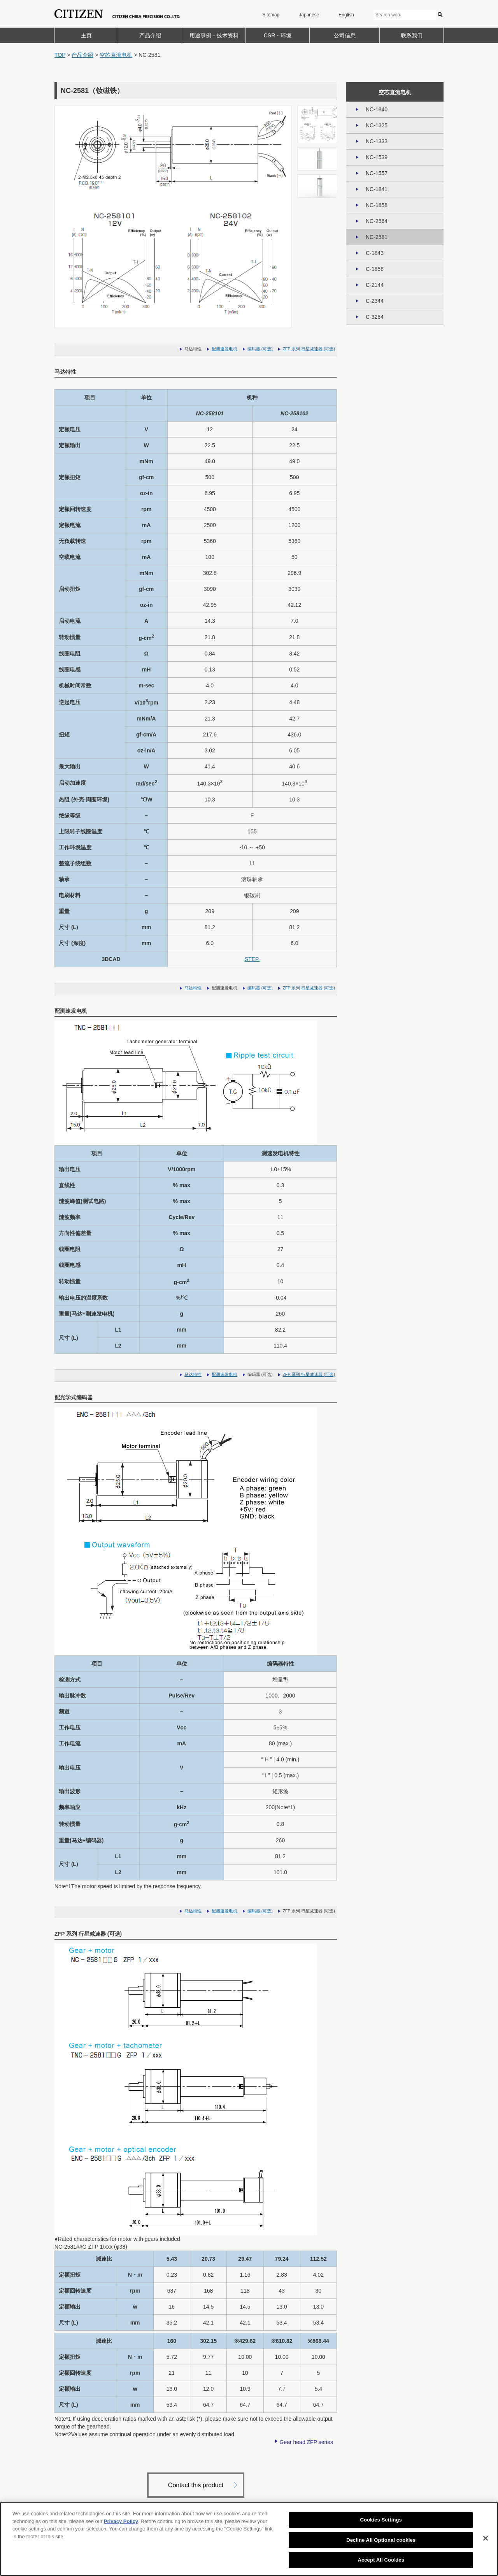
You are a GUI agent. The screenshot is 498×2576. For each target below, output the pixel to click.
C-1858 (375, 269)
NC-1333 (377, 141)
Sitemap (270, 15)
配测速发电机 (224, 348)
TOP (59, 55)
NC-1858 (377, 205)
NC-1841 (377, 189)
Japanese (309, 15)
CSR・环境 (278, 35)
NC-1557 (377, 173)
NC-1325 (377, 125)
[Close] (485, 2538)
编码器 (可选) (260, 348)
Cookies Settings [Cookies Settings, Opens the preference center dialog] (381, 2520)
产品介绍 (150, 35)
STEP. (252, 959)
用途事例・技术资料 (213, 35)
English (346, 15)
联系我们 (412, 35)
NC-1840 (377, 109)
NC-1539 (377, 157)
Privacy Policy (121, 2521)
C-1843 (375, 253)
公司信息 (345, 35)
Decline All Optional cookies (381, 2540)
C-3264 (375, 317)
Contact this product (195, 2485)
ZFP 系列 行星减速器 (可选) (309, 348)
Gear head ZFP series (306, 2442)
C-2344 (375, 301)
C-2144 (375, 285)
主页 (86, 35)
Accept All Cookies (381, 2560)
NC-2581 (377, 237)
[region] (249, 2539)
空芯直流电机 (116, 55)
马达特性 (193, 988)
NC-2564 (377, 221)
